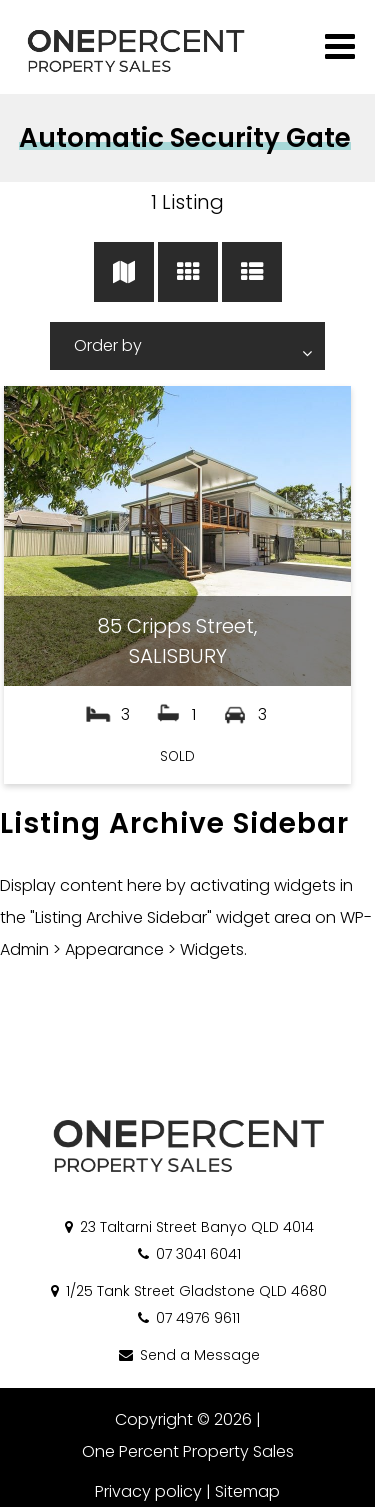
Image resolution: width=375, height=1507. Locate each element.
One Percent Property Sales (188, 1451)
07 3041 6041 (188, 1254)
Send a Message (188, 1355)
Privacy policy (148, 1491)
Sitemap (247, 1491)
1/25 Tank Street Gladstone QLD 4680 (187, 1291)
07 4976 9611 (187, 1318)
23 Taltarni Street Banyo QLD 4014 (188, 1227)
